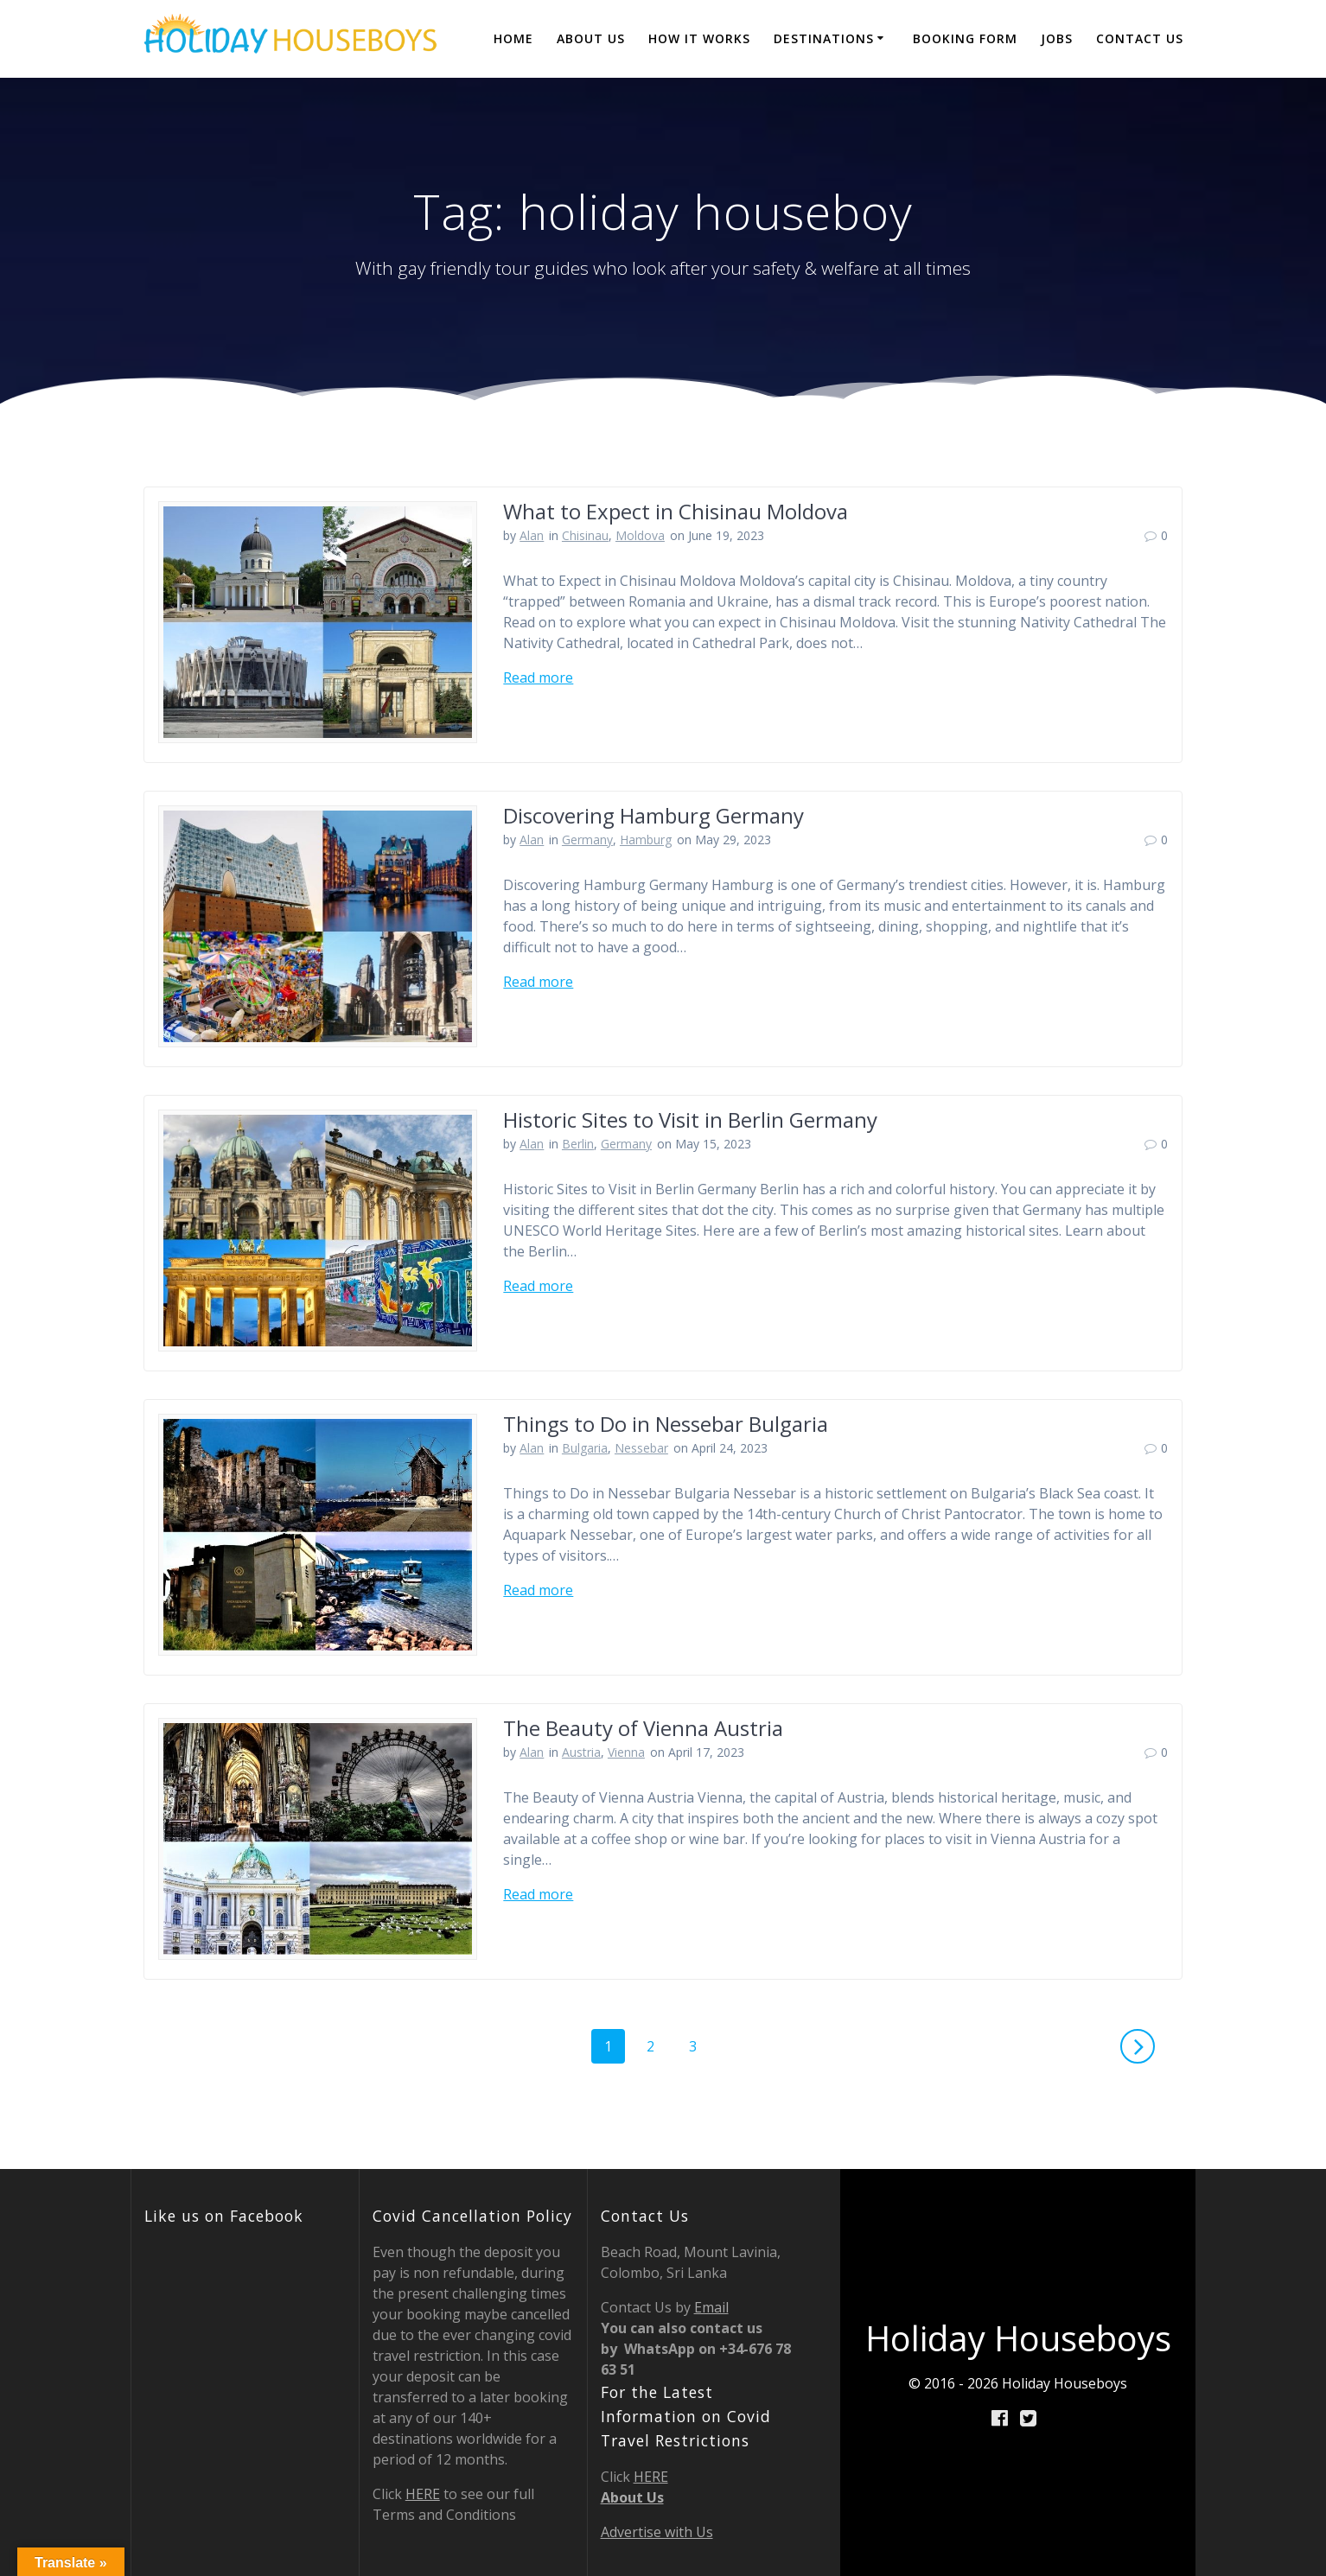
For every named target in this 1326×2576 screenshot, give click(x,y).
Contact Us (1139, 38)
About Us (591, 38)
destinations (824, 38)
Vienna (626, 1752)
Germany (587, 839)
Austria (581, 1752)
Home (513, 38)
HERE (422, 2493)
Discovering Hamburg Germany (653, 815)
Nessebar (641, 1448)
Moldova (640, 535)
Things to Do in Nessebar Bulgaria (665, 1423)
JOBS (1057, 38)
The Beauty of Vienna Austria (643, 1728)
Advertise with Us (657, 2531)
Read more (538, 677)
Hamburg (646, 839)
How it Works (699, 38)
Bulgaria (585, 1448)
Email (711, 2307)
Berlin (578, 1143)
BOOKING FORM (965, 38)
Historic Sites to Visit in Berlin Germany (690, 1119)
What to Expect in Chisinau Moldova (675, 511)
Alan (532, 535)
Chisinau (585, 535)
